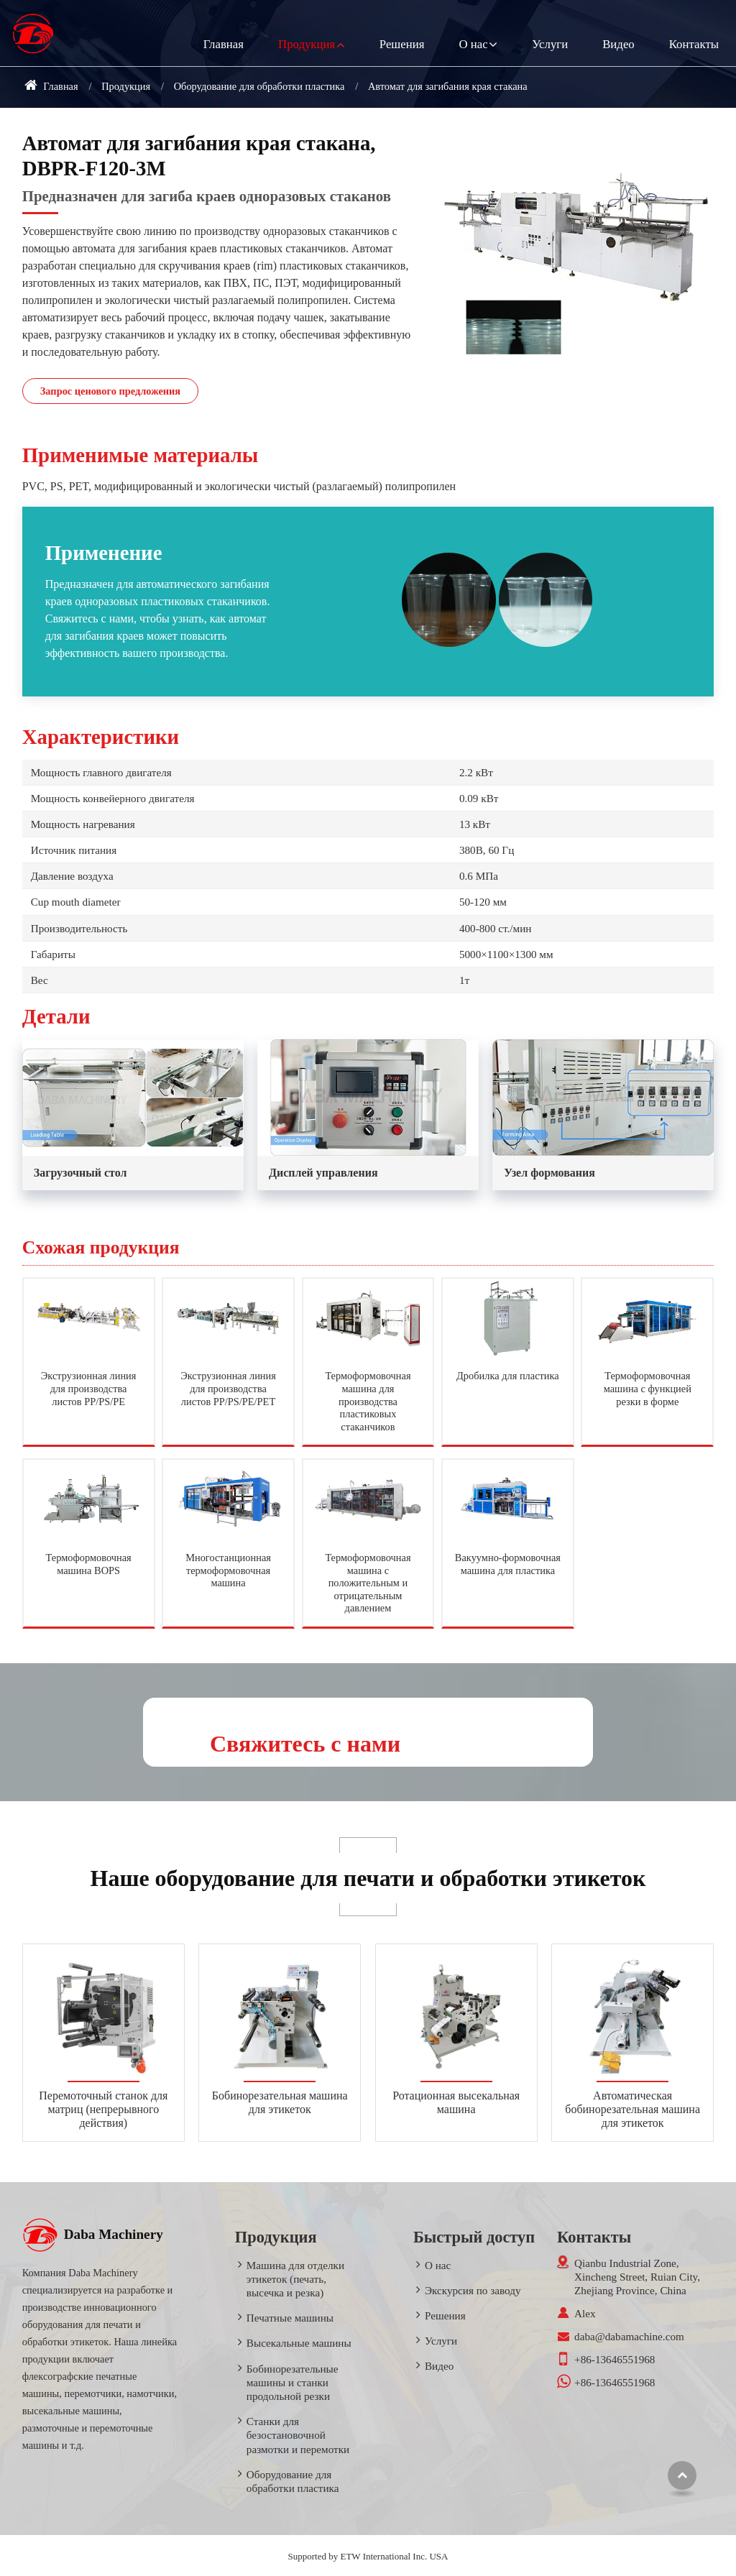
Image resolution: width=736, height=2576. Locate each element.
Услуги (550, 44)
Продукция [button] (306, 44)
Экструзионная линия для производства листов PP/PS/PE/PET (228, 1388)
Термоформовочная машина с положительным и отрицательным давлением (367, 1583)
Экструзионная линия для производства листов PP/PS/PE (89, 1388)
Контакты (694, 44)
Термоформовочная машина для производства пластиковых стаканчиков (367, 1401)
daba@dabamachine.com (629, 2336)
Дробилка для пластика (507, 1375)
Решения (402, 44)
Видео (618, 44)
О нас (438, 2265)
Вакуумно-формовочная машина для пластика (508, 1564)
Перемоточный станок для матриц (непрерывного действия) (103, 2109)
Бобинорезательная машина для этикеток (280, 2102)
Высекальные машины (299, 2343)
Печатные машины (290, 2318)
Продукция (125, 86)
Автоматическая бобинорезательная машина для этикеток (632, 2109)
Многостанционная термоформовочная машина (228, 1570)
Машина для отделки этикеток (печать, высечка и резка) (295, 2279)
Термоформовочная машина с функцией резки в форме (647, 1388)
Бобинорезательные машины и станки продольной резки (293, 2382)
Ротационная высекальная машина (456, 2102)
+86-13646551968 (614, 2359)
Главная (223, 44)
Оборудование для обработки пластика (259, 86)
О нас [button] (473, 44)
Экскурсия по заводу (473, 2290)
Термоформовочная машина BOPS (89, 1564)
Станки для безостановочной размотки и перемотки (298, 2435)
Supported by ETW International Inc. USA (368, 2556)
